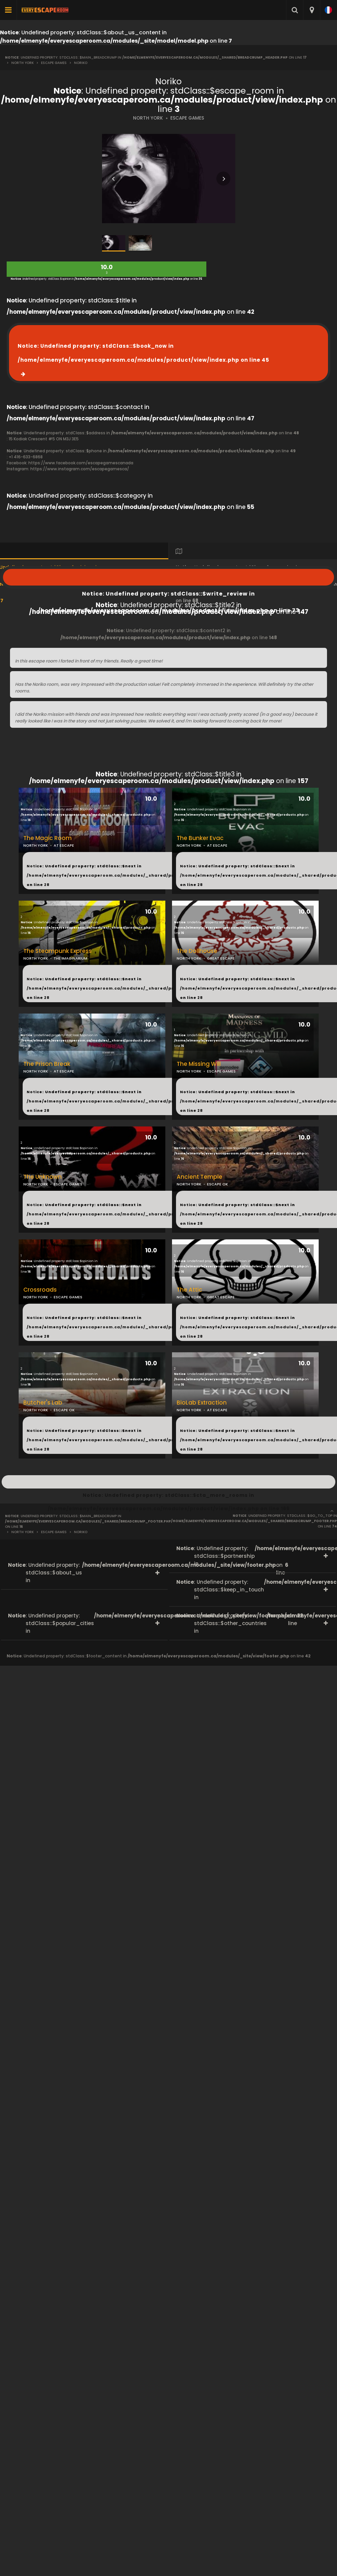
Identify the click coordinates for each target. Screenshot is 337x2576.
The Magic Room (47, 838)
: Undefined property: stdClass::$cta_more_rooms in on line (168, 1482)
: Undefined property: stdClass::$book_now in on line (143, 352)
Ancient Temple (199, 1176)
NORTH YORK (148, 118)
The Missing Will (199, 1064)
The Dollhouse (197, 951)
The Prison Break (46, 1064)
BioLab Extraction (202, 1402)
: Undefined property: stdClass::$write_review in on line (168, 577)
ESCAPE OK (217, 1184)
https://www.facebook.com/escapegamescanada (80, 463)
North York (22, 62)
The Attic (189, 1289)
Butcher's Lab (42, 1402)
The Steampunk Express (57, 951)
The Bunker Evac (200, 838)
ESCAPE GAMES (187, 118)
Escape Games (54, 62)
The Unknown (42, 1176)
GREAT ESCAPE (221, 958)
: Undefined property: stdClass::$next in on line (114, 875)
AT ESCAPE (217, 845)
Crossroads (40, 1289)
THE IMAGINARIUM (70, 958)
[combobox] (311, 10)
